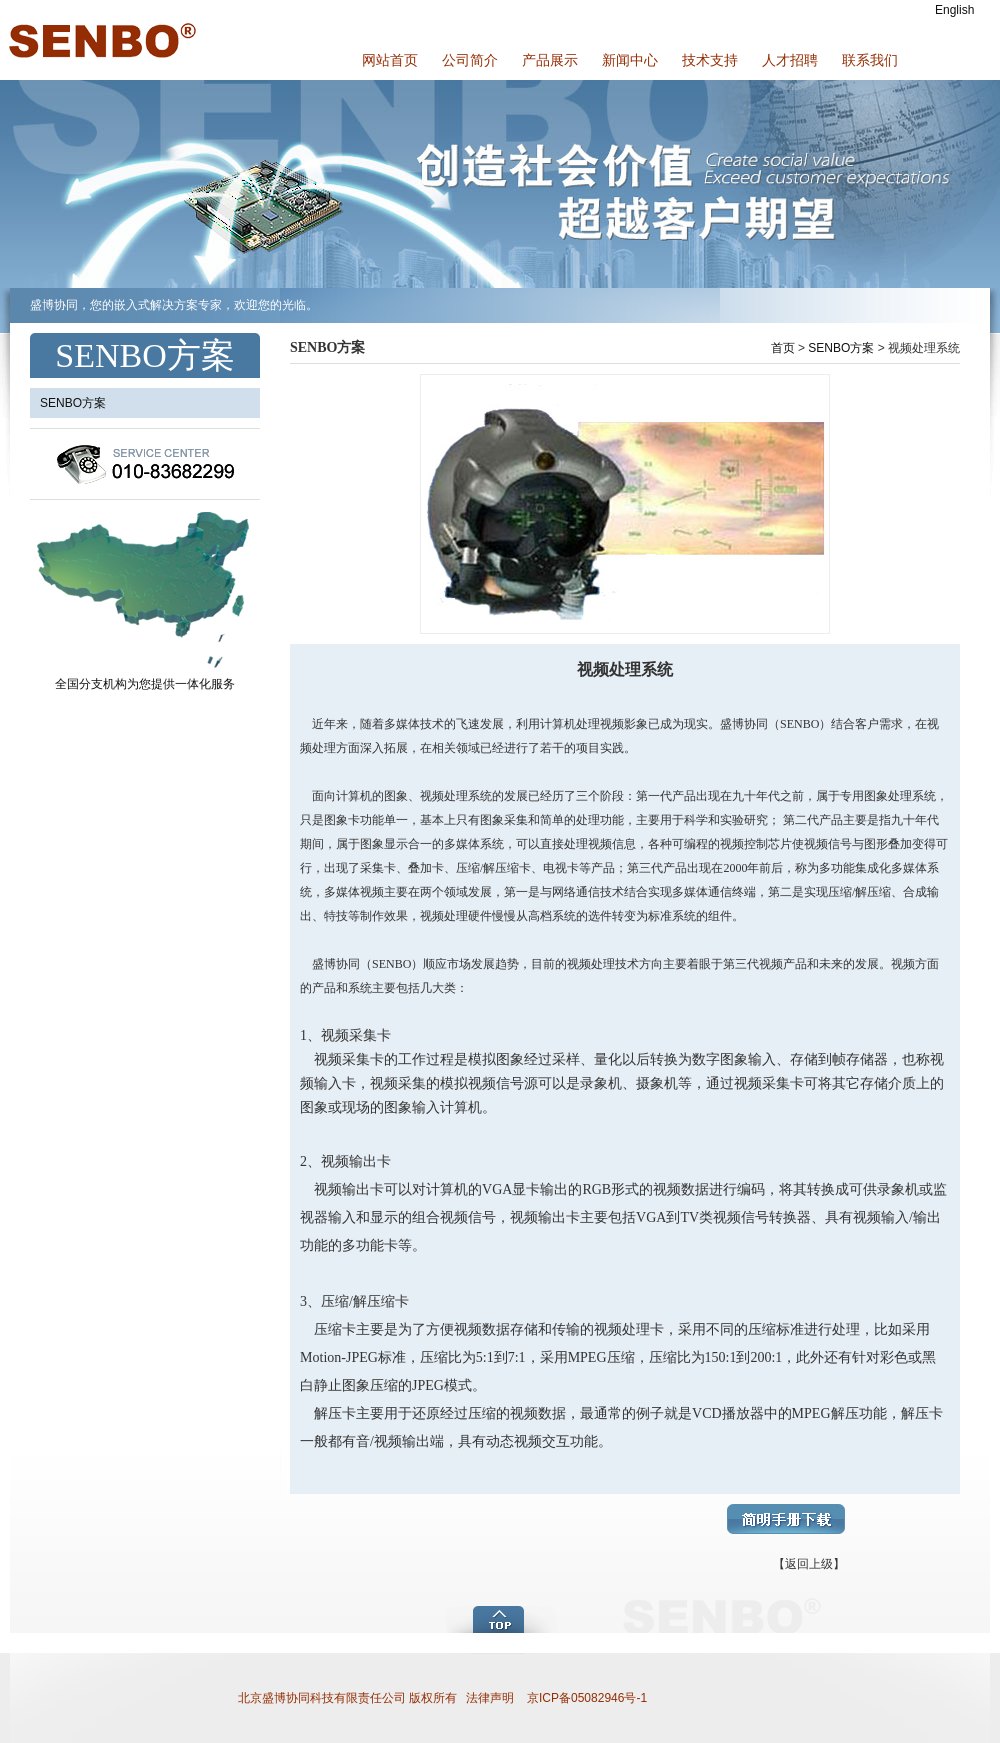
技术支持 (710, 60)
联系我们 (870, 60)
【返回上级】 (809, 1564)
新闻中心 (630, 60)
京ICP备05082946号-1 (585, 1698)
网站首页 (390, 60)
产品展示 (550, 60)
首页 (783, 348)
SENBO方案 (841, 348)
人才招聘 (790, 60)
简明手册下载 (786, 1519)
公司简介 (470, 60)
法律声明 (490, 1698)
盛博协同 (100, 40)
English (954, 10)
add (502, 1618)
